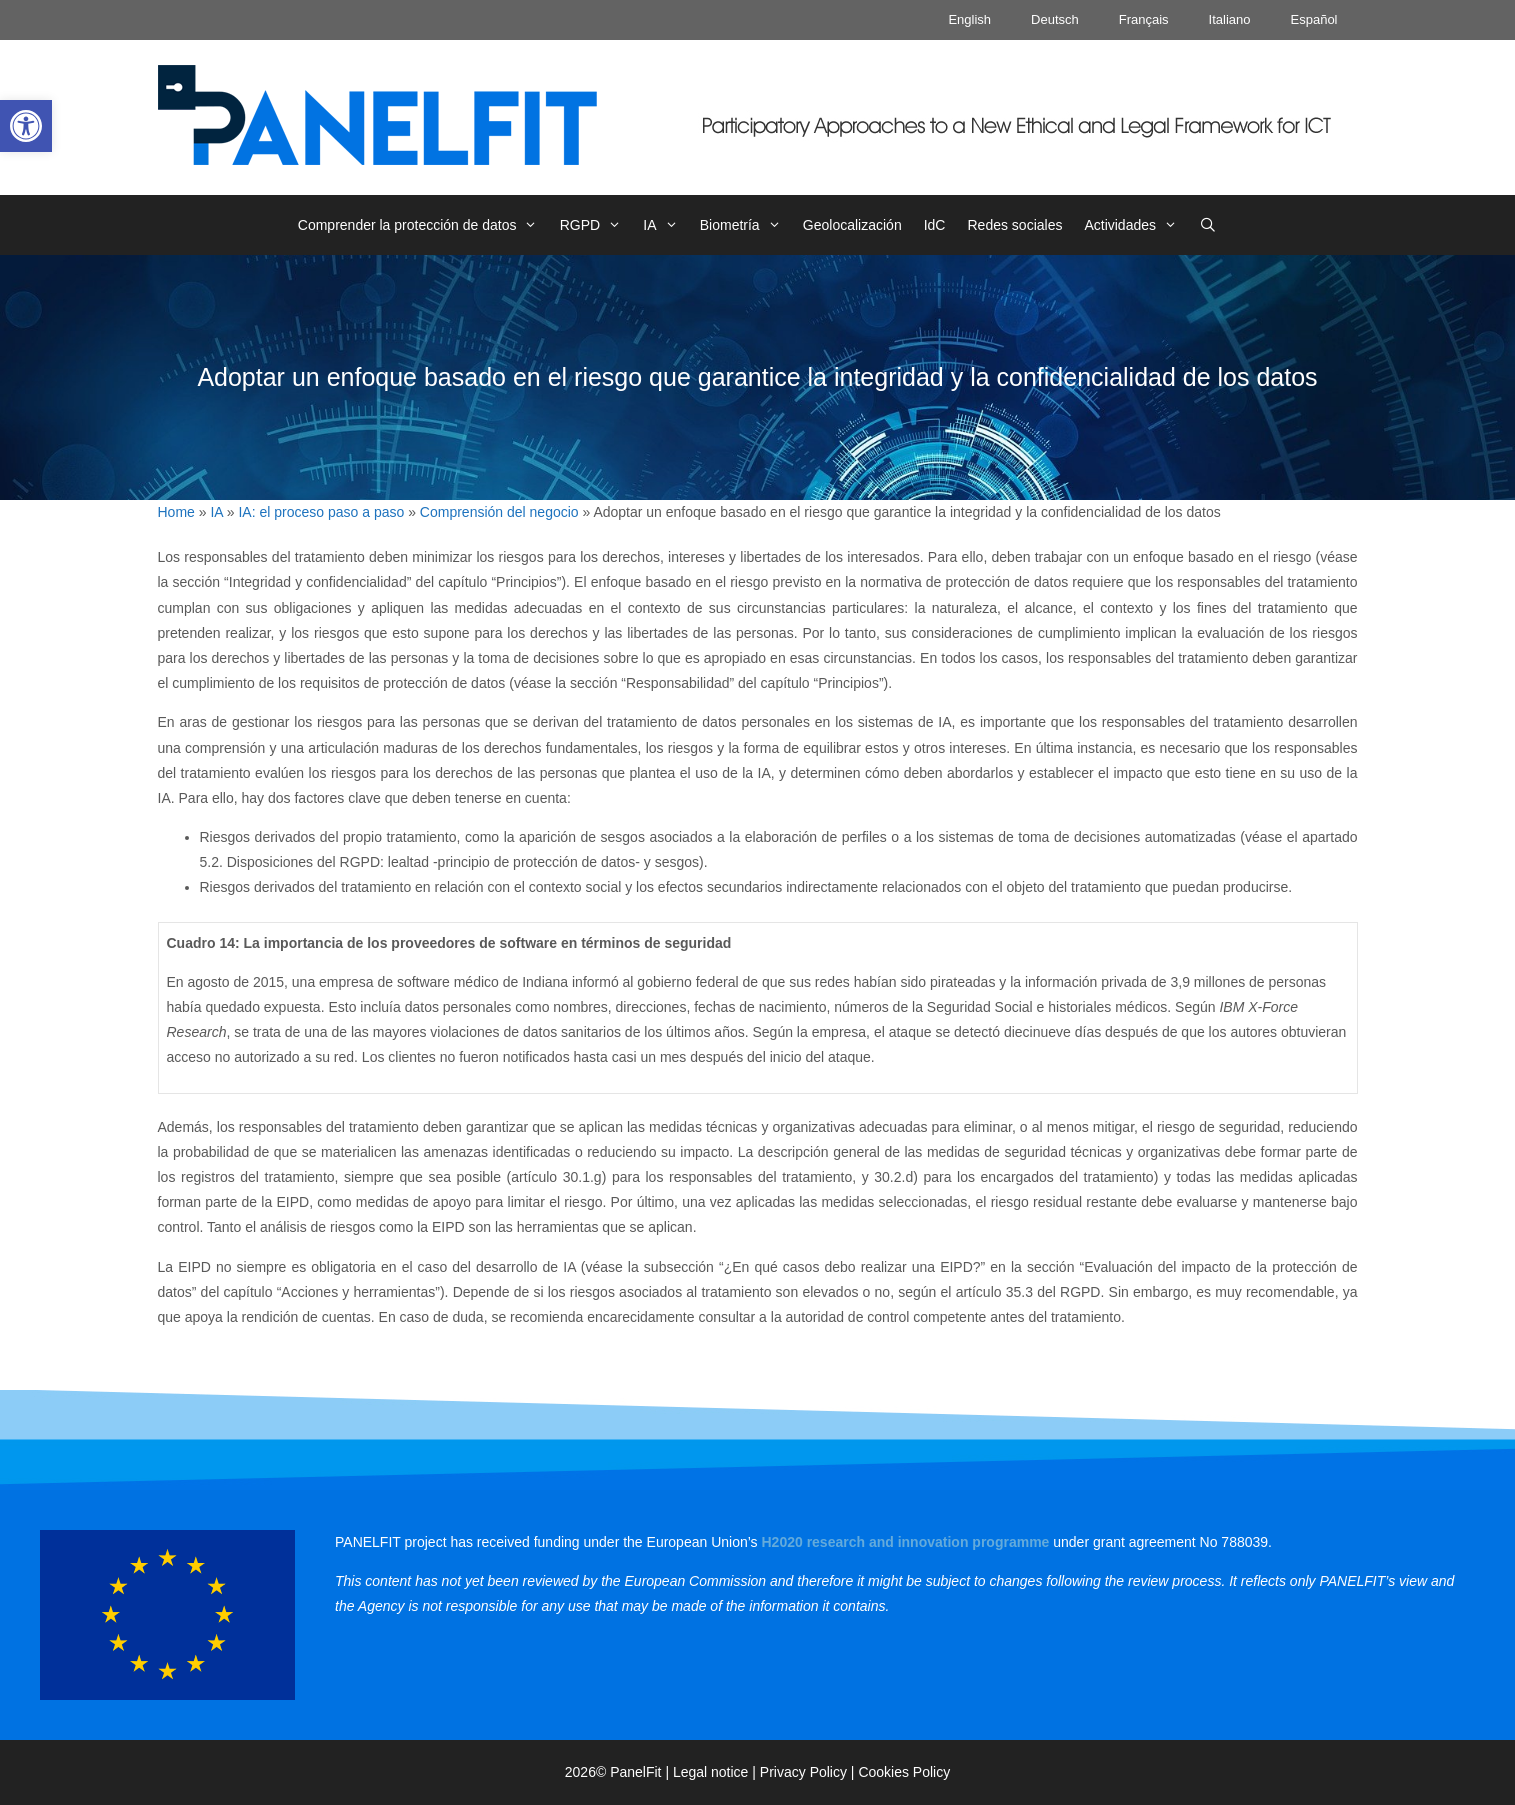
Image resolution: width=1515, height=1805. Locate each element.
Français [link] (1144, 19)
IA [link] (665, 225)
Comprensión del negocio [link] (499, 512)
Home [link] (176, 512)
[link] (26, 126)
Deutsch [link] (1055, 19)
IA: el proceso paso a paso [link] (321, 512)
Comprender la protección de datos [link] (423, 225)
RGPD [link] (596, 225)
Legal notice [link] (711, 1772)
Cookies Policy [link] (904, 1772)
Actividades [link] (1136, 225)
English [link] (969, 19)
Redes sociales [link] (1014, 225)
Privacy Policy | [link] (809, 1772)
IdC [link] (935, 225)
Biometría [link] (746, 225)
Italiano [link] (1230, 19)
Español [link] (1314, 19)
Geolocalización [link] (852, 225)
